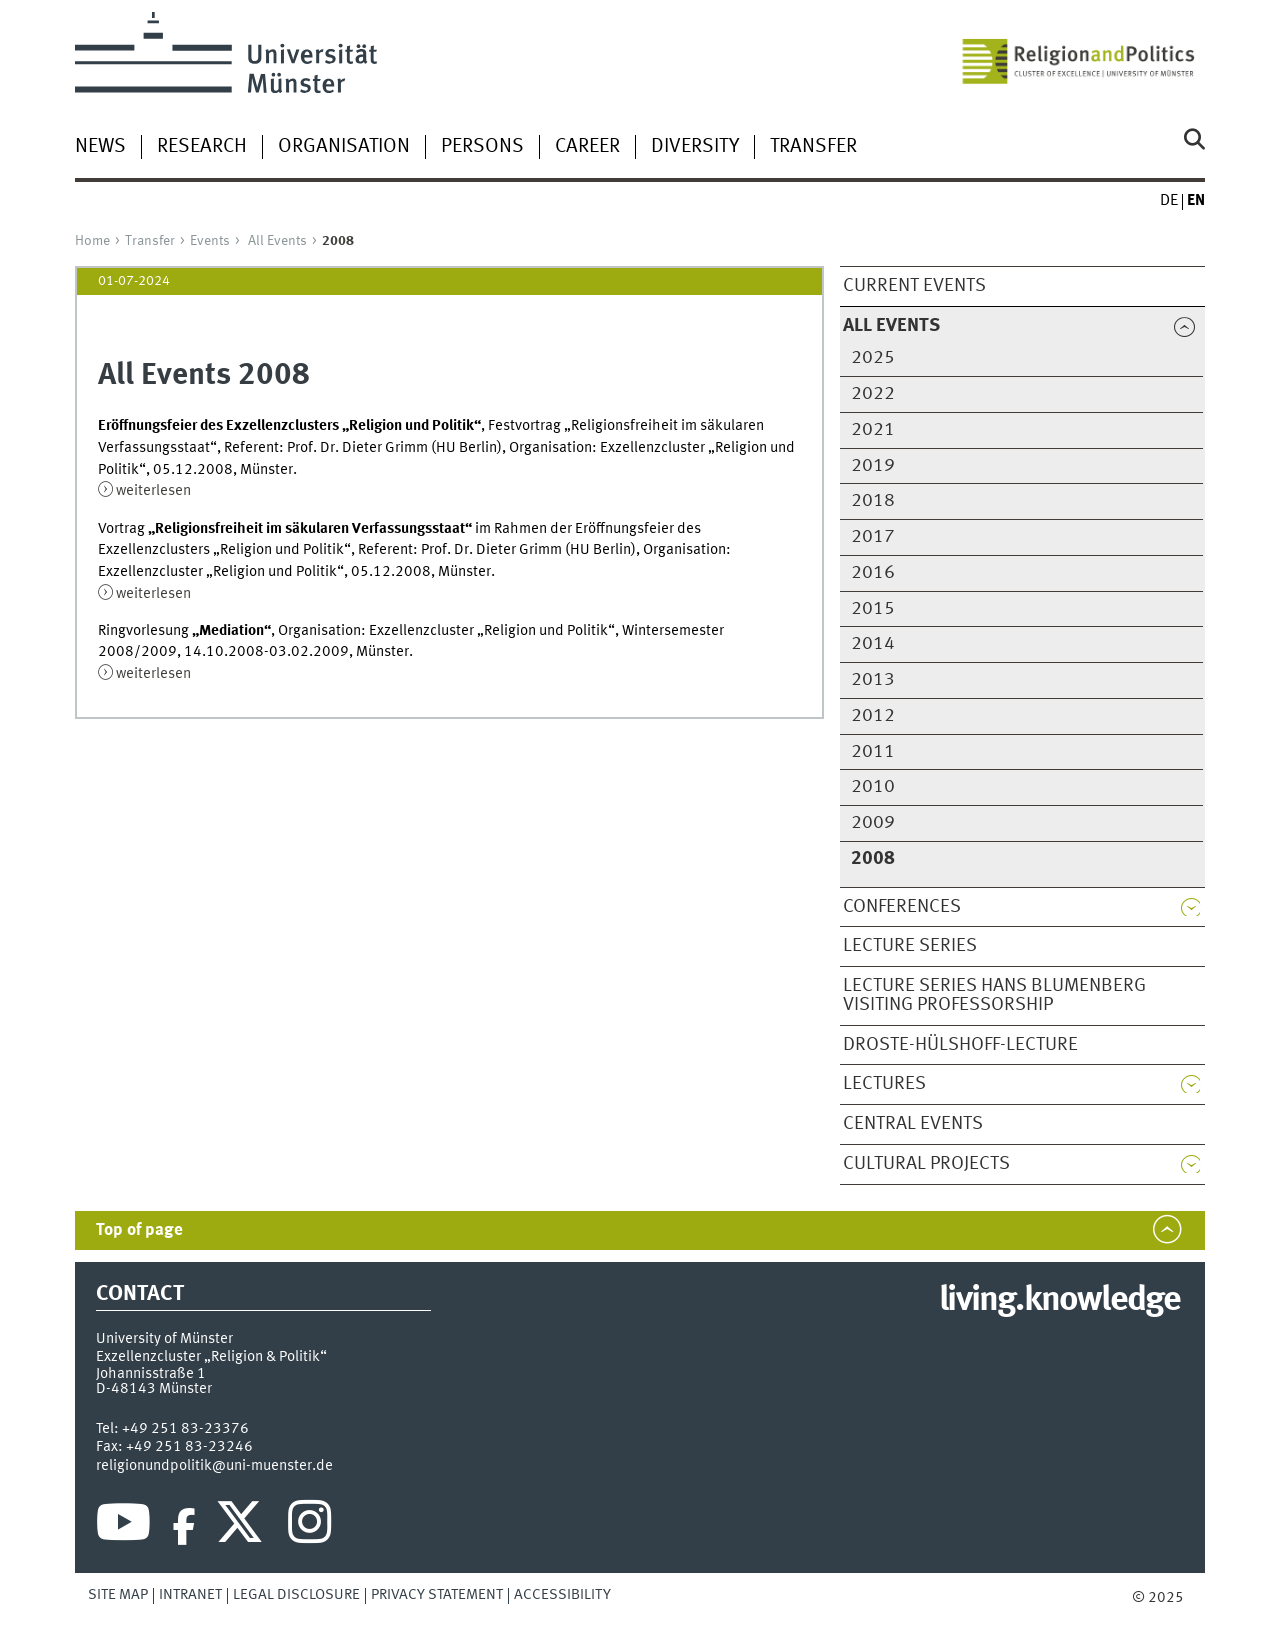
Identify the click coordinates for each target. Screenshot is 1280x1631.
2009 (873, 823)
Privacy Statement (437, 1595)
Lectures (884, 1084)
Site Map (118, 1595)
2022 (873, 394)
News (100, 147)
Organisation (344, 147)
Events (210, 241)
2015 (873, 609)
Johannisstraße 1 (151, 1374)
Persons (482, 147)
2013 (873, 680)
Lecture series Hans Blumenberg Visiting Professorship (994, 995)
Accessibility (562, 1595)
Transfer (813, 147)
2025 (873, 358)
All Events (277, 241)
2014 (873, 644)
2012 (873, 716)
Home (92, 241)
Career (587, 147)
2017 (873, 537)
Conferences (902, 907)
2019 (873, 466)
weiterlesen (153, 491)
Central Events (913, 1124)
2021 (873, 430)
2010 (873, 787)
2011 (873, 752)
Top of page (139, 1230)
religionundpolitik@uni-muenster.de (214, 1466)
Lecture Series (910, 946)
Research (202, 147)
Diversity (695, 147)
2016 (873, 573)
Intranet (190, 1595)
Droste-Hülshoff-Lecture (960, 1045)
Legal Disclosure (296, 1595)
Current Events (914, 286)
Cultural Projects (926, 1164)
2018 (873, 501)
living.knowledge (1059, 1301)
